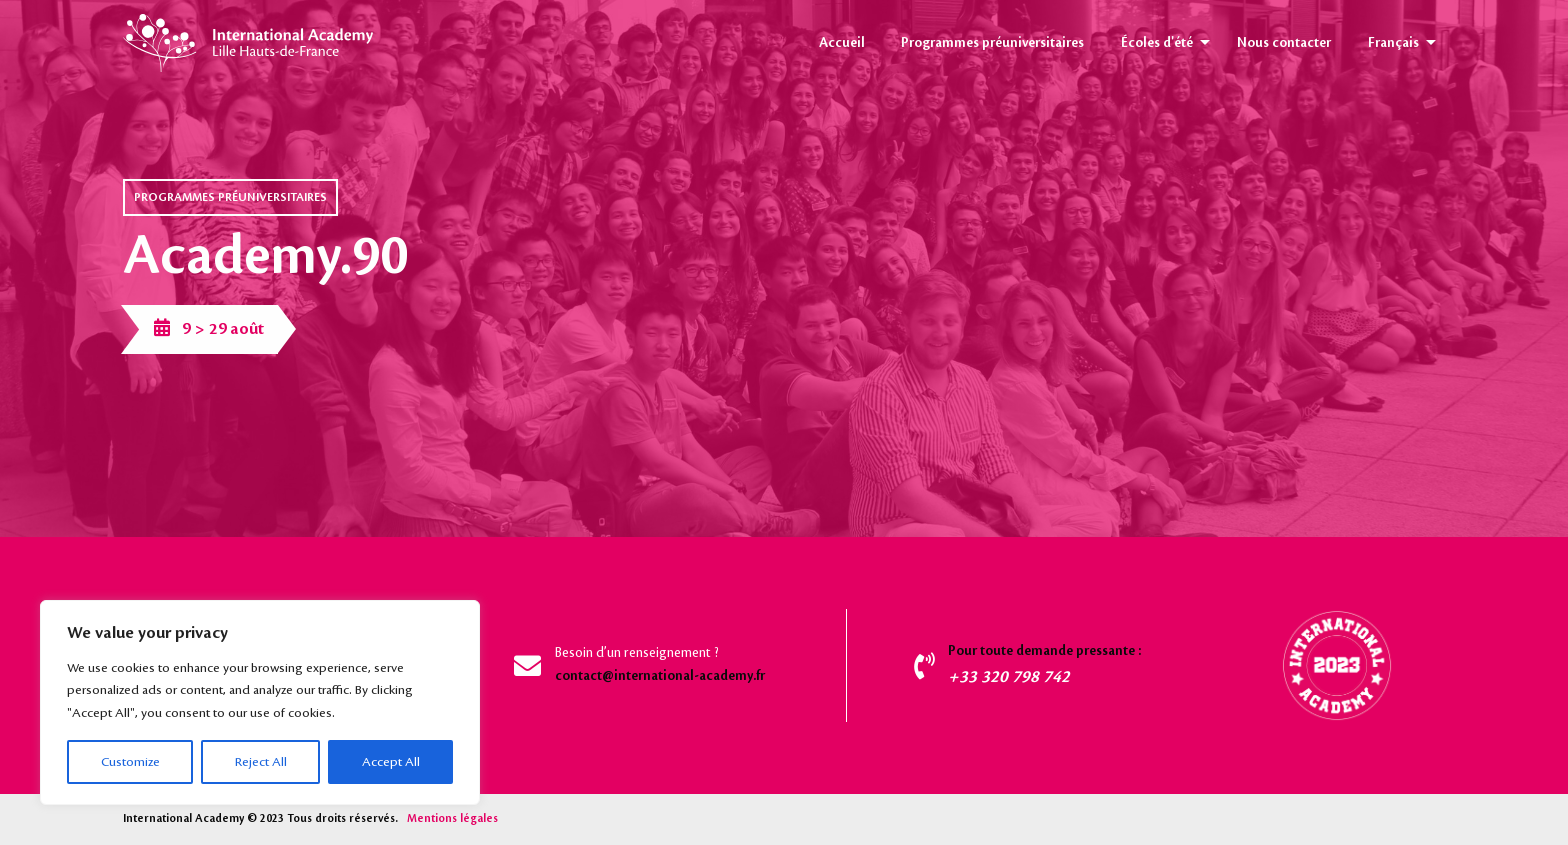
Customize (130, 762)
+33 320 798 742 (1009, 677)
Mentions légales (452, 819)
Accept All (391, 762)
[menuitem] (1397, 43)
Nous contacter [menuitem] (1284, 43)
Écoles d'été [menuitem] (1157, 43)
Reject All (261, 762)
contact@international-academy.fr (660, 676)
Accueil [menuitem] (842, 43)
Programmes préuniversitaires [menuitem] (992, 43)
